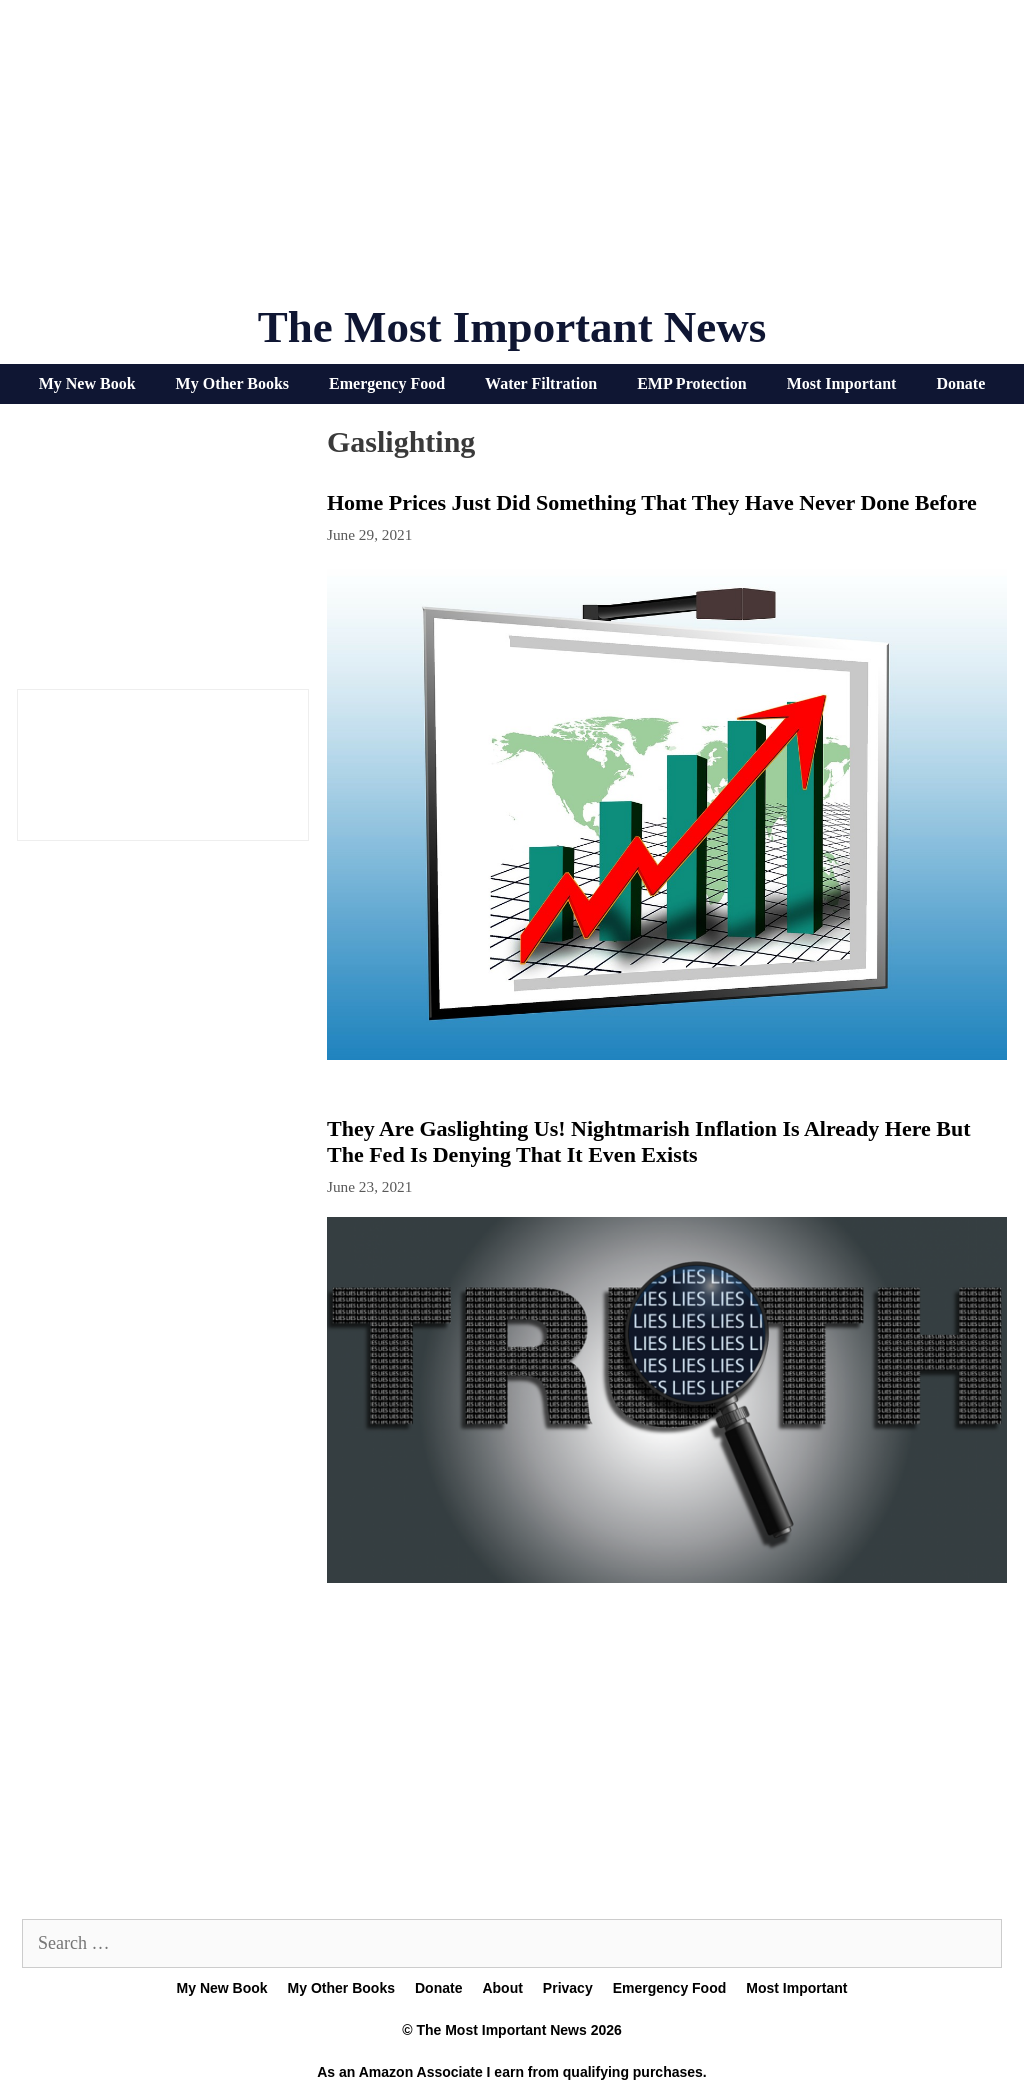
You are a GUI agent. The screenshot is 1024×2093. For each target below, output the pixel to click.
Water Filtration (541, 383)
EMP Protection (691, 383)
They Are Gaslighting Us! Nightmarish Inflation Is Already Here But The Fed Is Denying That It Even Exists (649, 1141)
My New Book (87, 383)
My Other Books (232, 383)
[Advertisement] (512, 160)
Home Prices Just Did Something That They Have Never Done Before (652, 502)
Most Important (842, 383)
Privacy (568, 1988)
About (502, 1988)
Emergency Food (387, 383)
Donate (960, 383)
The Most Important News (512, 327)
